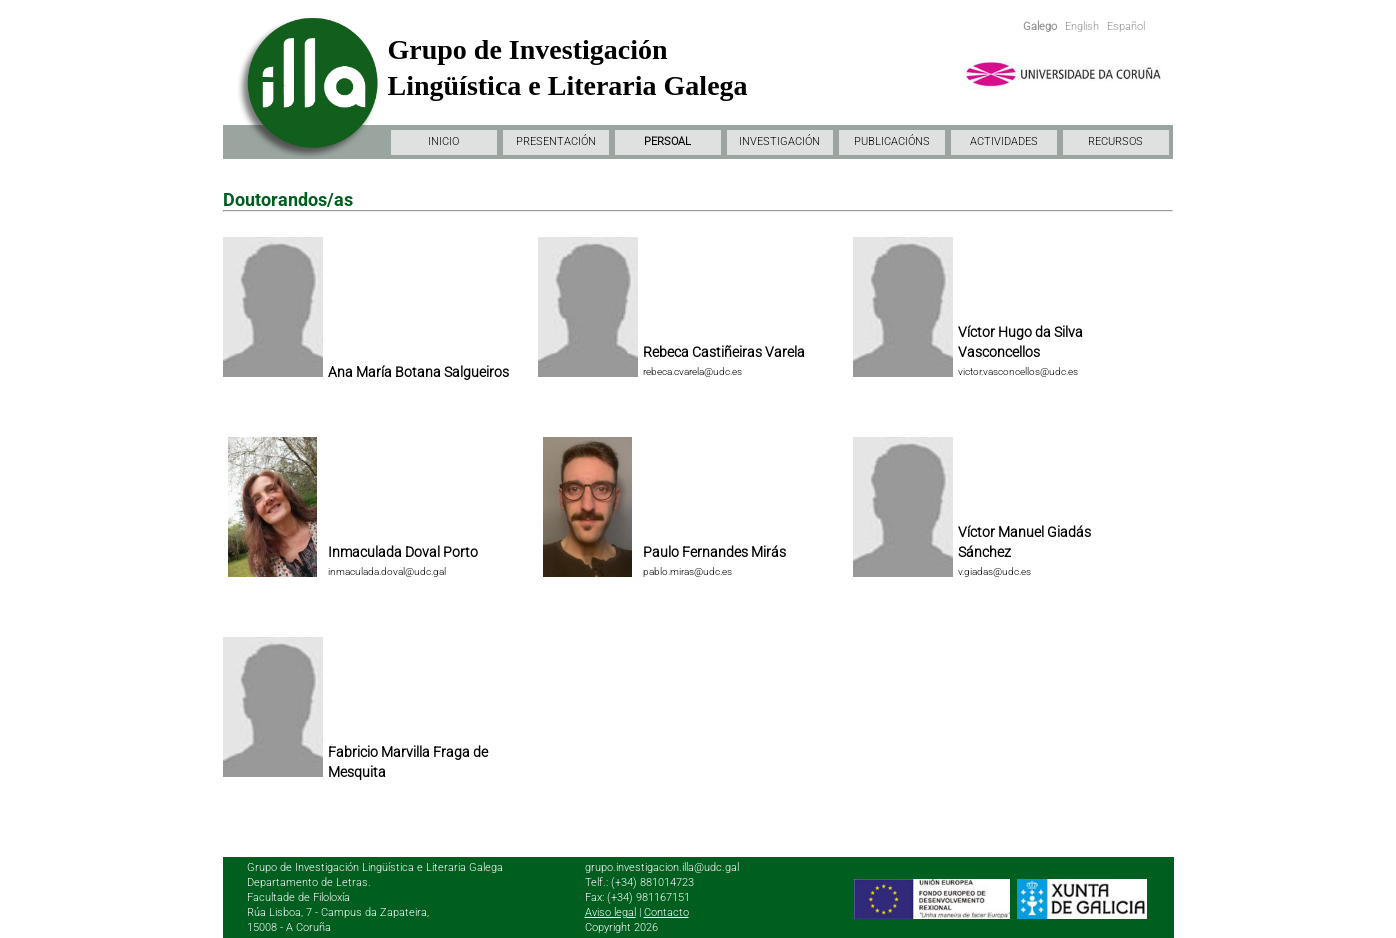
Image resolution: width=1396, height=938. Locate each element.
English (1082, 26)
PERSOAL (667, 141)
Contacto (666, 912)
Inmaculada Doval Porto (403, 552)
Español (1126, 26)
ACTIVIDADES (1004, 141)
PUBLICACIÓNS (892, 141)
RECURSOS (1115, 141)
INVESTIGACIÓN (779, 141)
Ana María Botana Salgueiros (418, 372)
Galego (1040, 26)
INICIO (443, 141)
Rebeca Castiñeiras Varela (724, 352)
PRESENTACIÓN (556, 141)
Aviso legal (610, 912)
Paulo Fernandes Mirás (714, 552)
